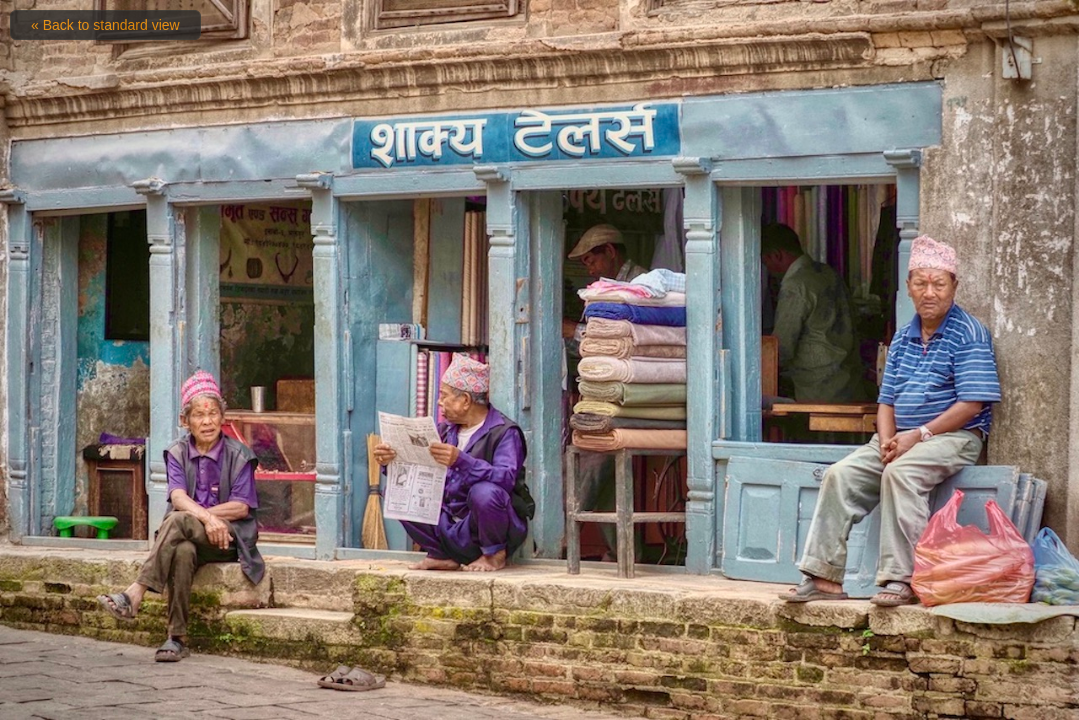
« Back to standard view (105, 25)
